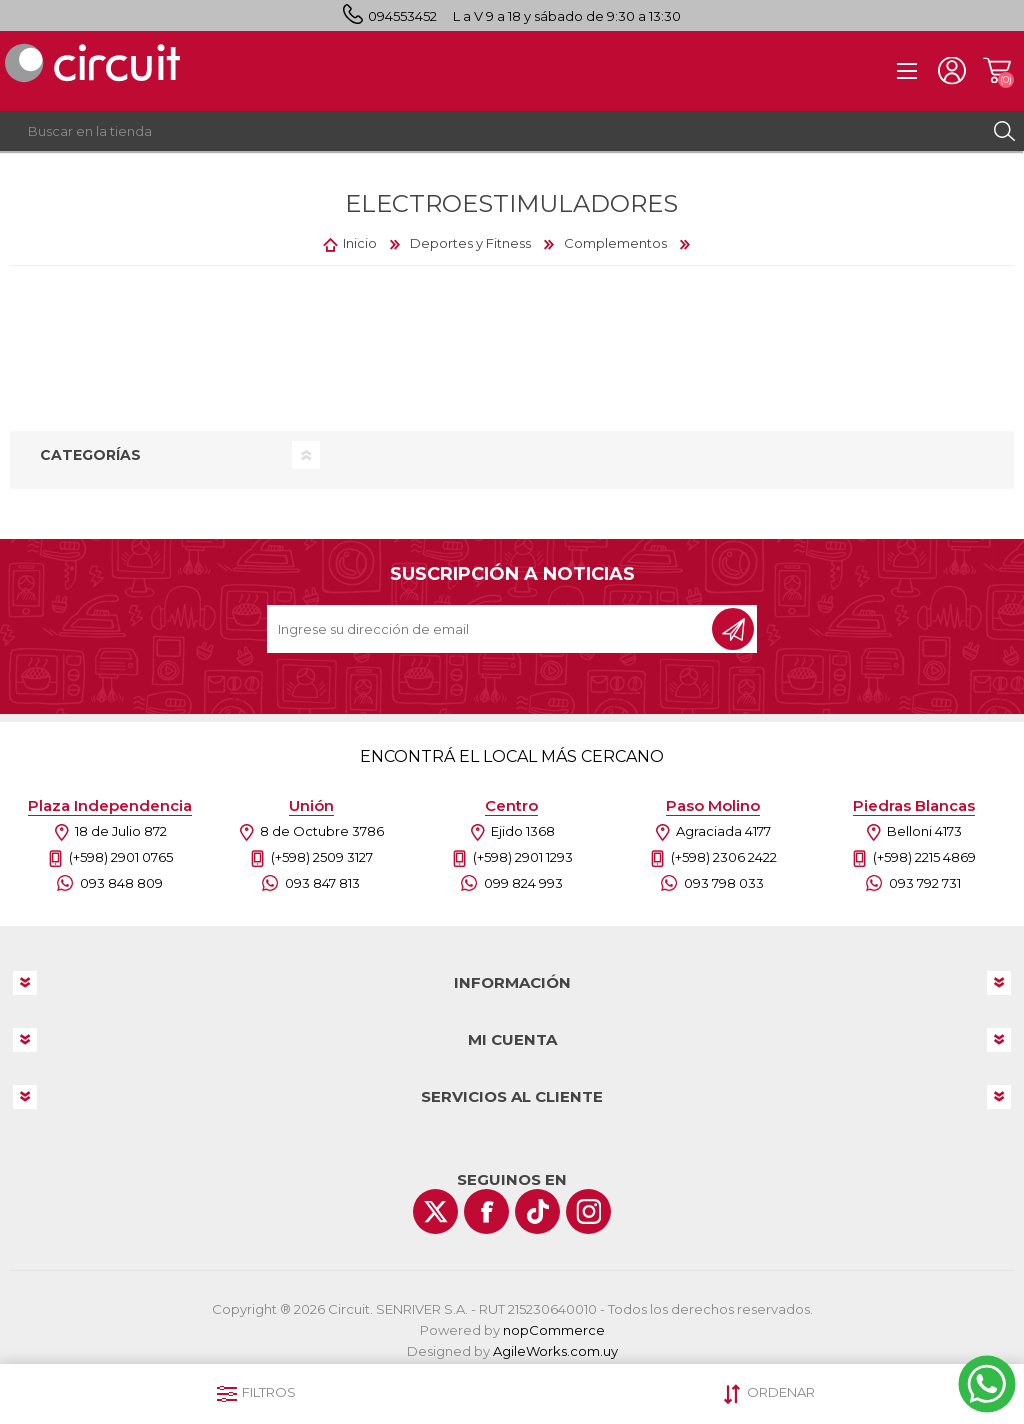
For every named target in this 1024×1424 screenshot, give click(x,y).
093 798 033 (724, 883)
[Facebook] (486, 1211)
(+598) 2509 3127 (322, 857)
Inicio (360, 243)
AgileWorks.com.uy (555, 1351)
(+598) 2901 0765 (121, 857)
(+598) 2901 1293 (523, 857)
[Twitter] (435, 1211)
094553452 (402, 16)
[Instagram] (588, 1211)
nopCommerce (554, 1330)
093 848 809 (121, 883)
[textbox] (492, 131)
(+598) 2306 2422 (724, 857)
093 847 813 (322, 883)
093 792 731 (925, 883)
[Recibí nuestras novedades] (491, 629)
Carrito (996, 71)
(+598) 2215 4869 (924, 857)
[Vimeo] (537, 1211)
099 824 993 (523, 883)
